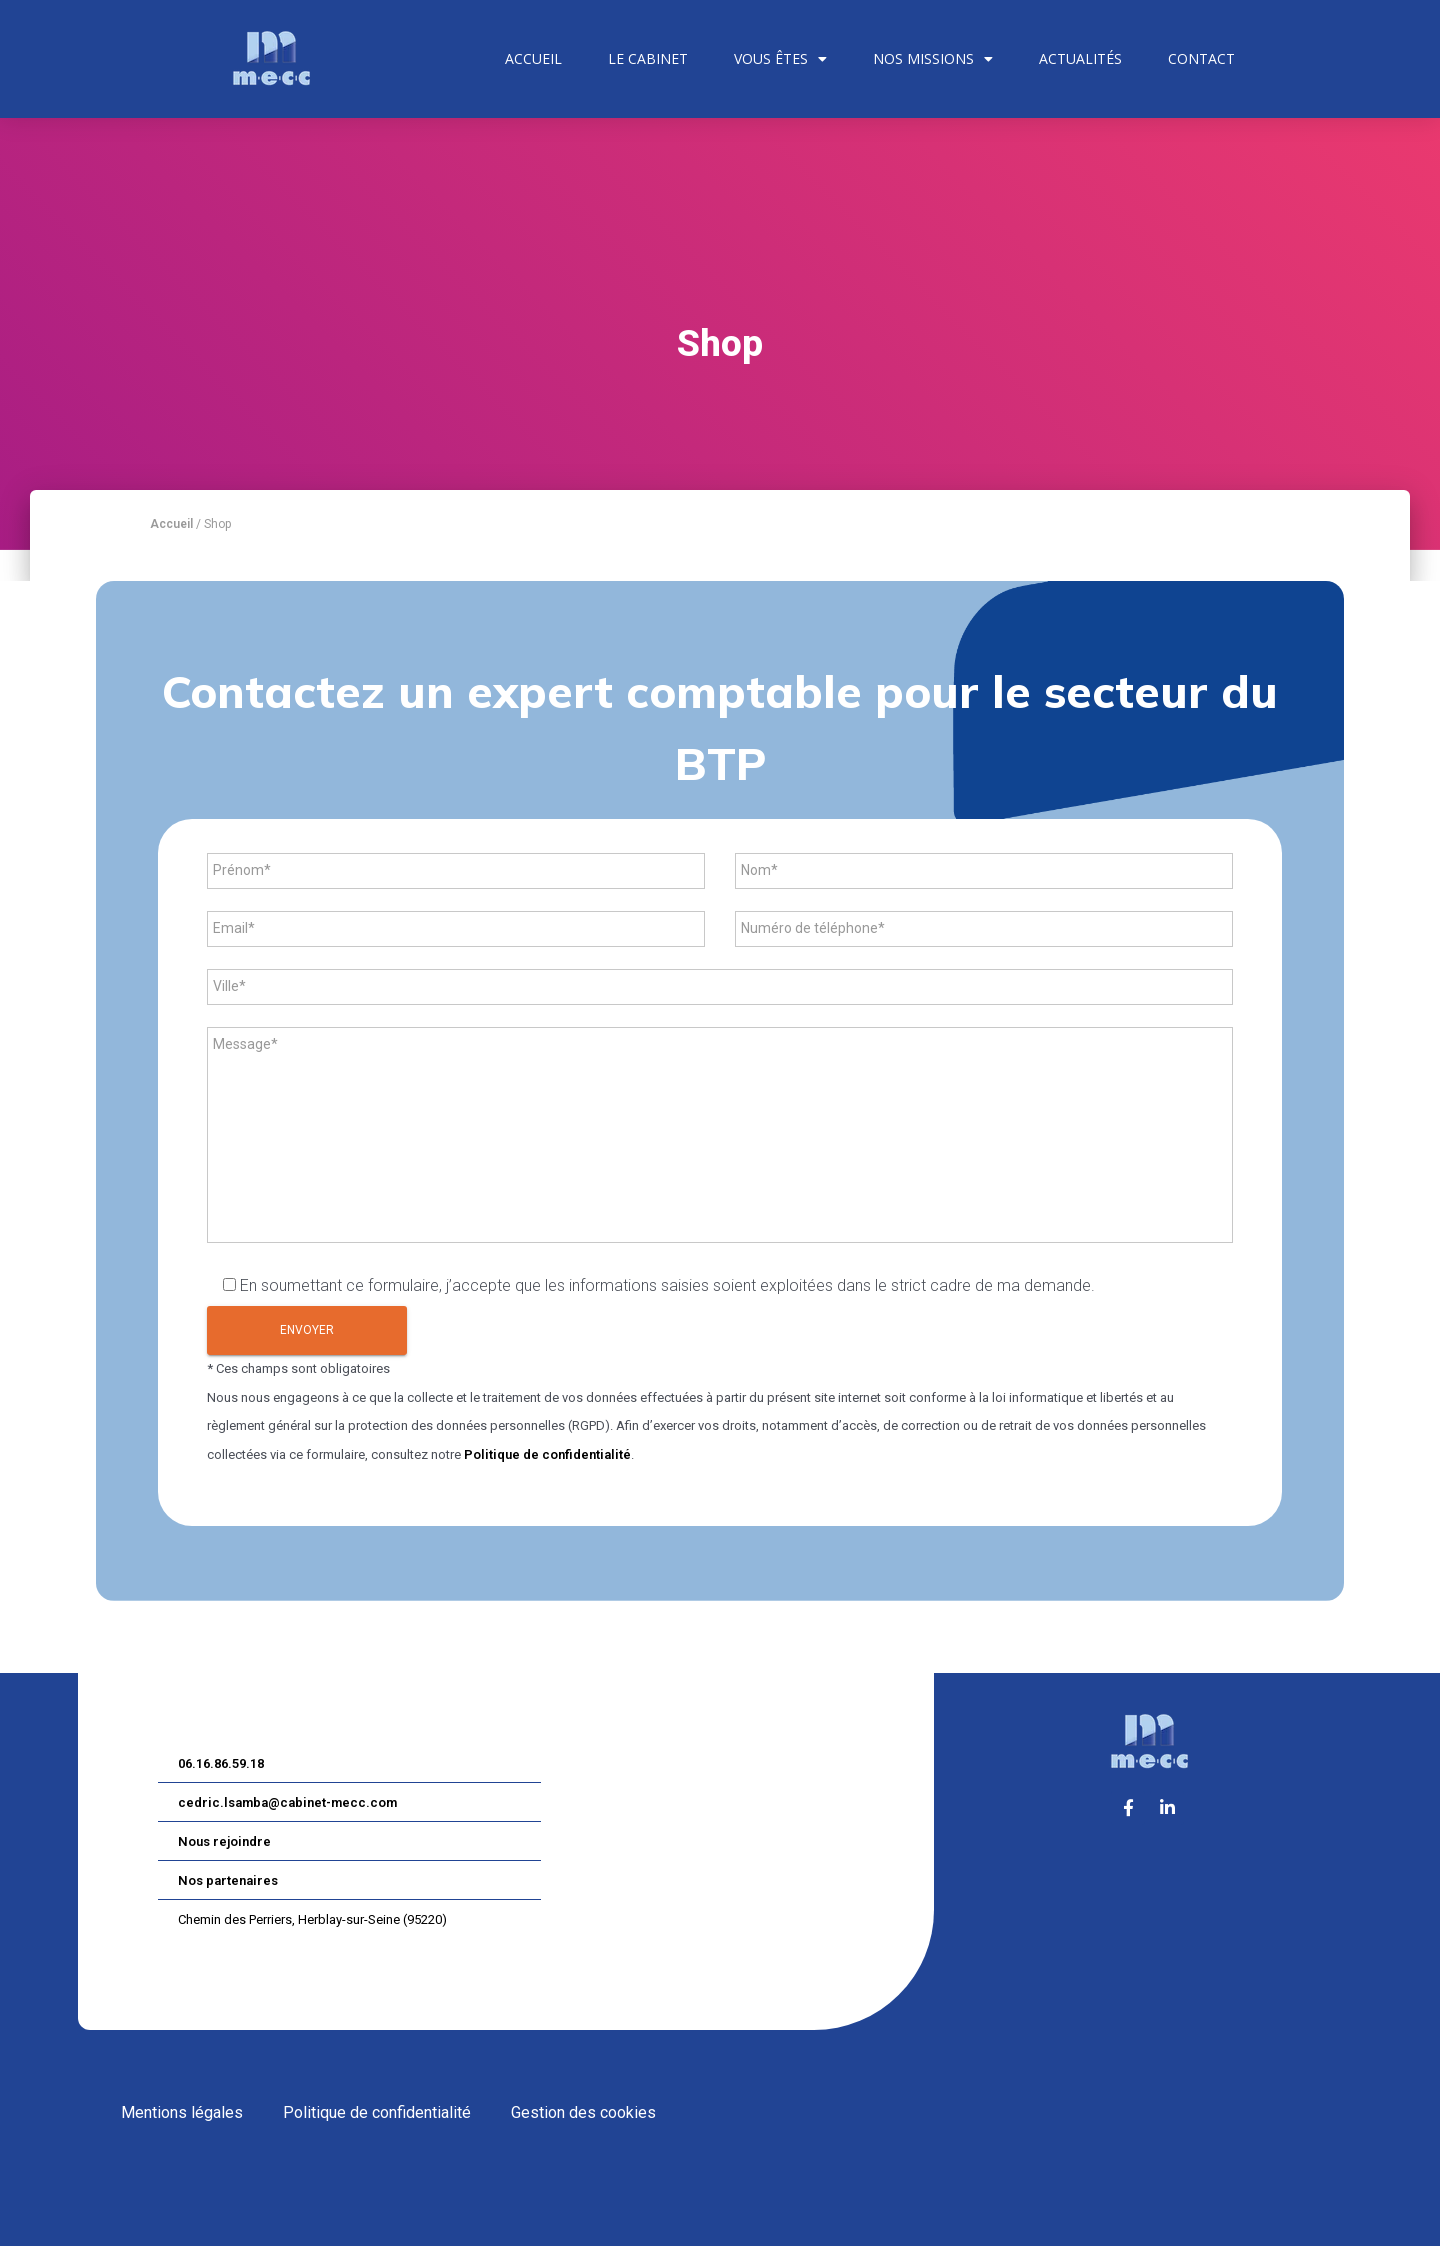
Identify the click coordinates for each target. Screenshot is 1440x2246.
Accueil (533, 58)
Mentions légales (182, 2112)
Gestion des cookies (583, 2112)
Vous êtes (780, 59)
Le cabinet (648, 58)
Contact (1201, 58)
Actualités (1080, 58)
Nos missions (933, 59)
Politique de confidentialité (547, 1454)
